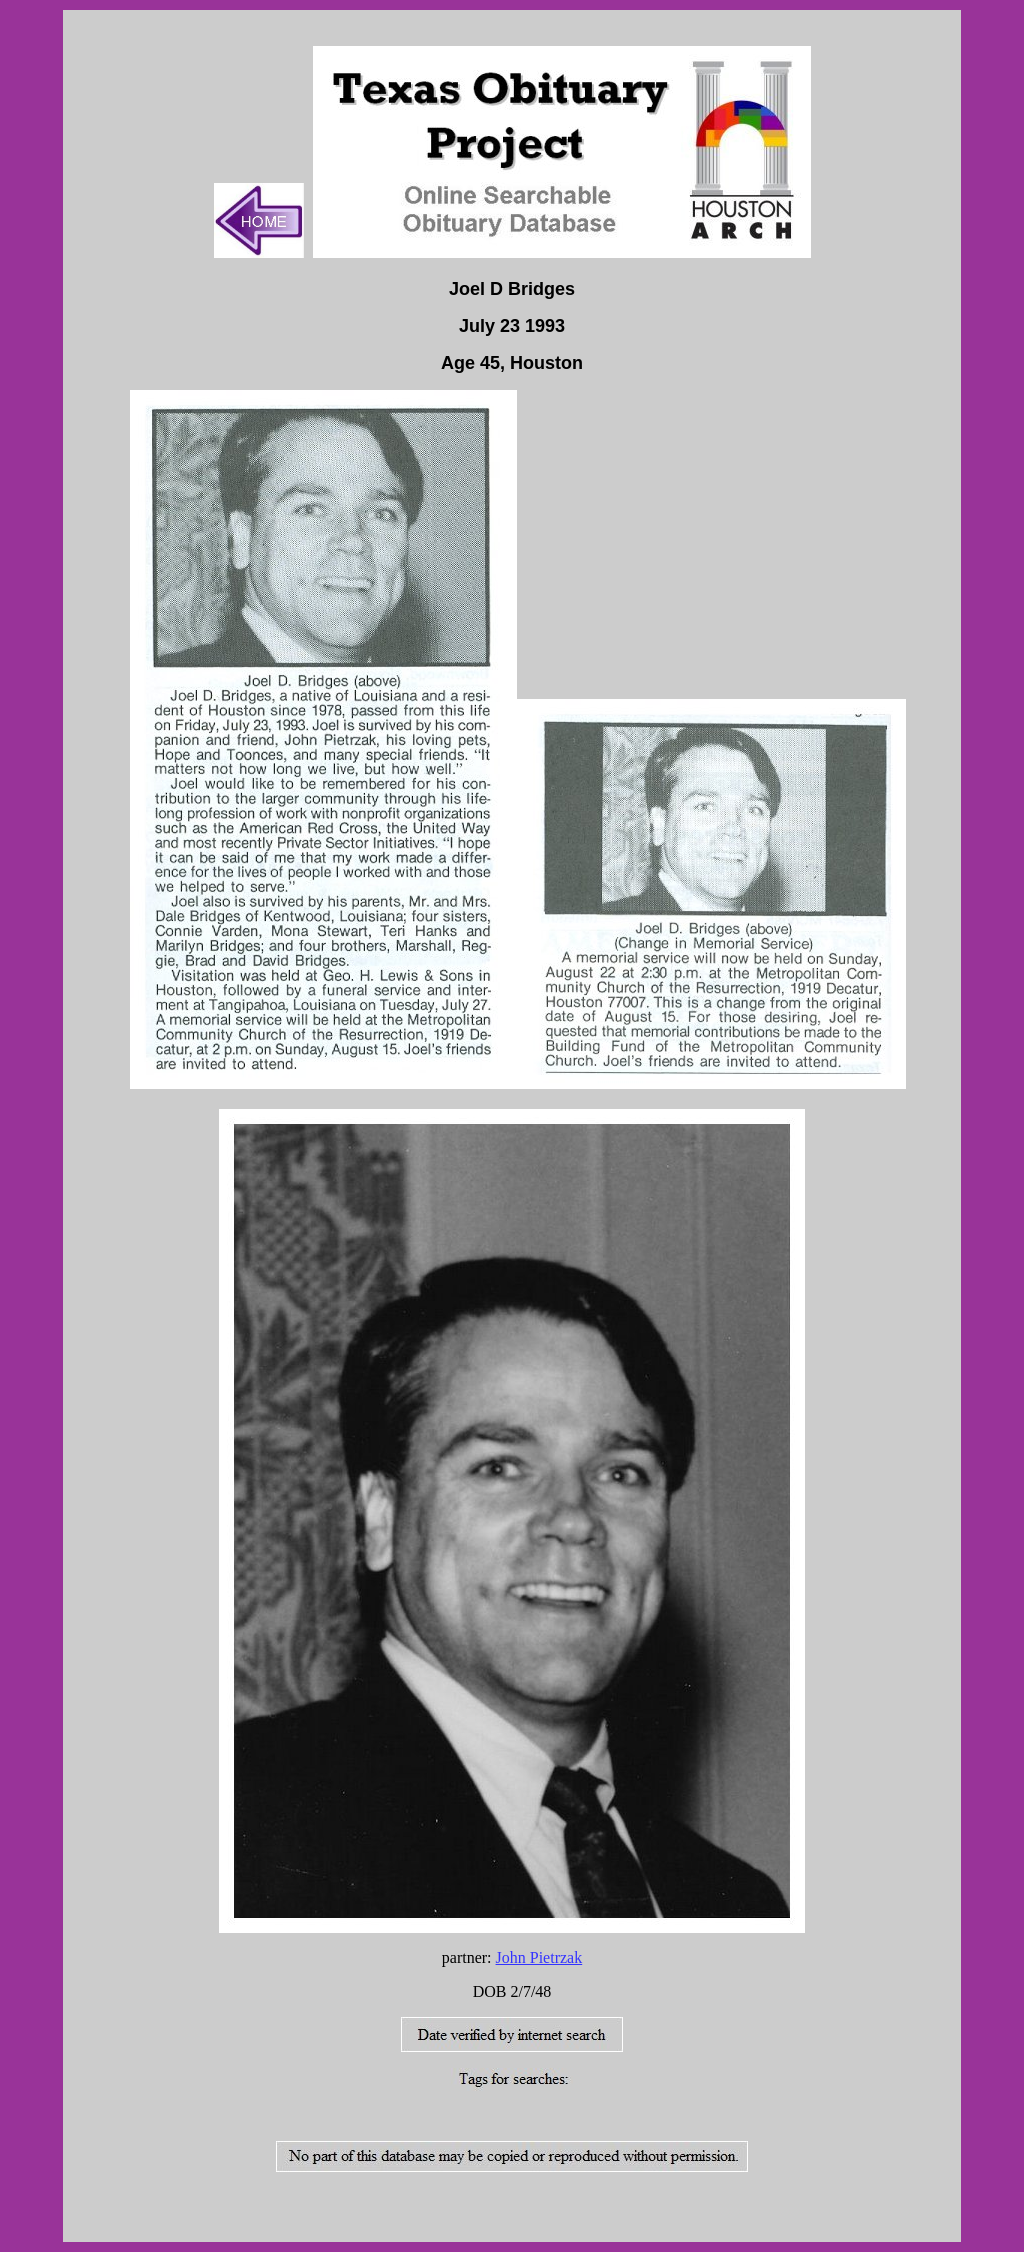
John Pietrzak (539, 1957)
